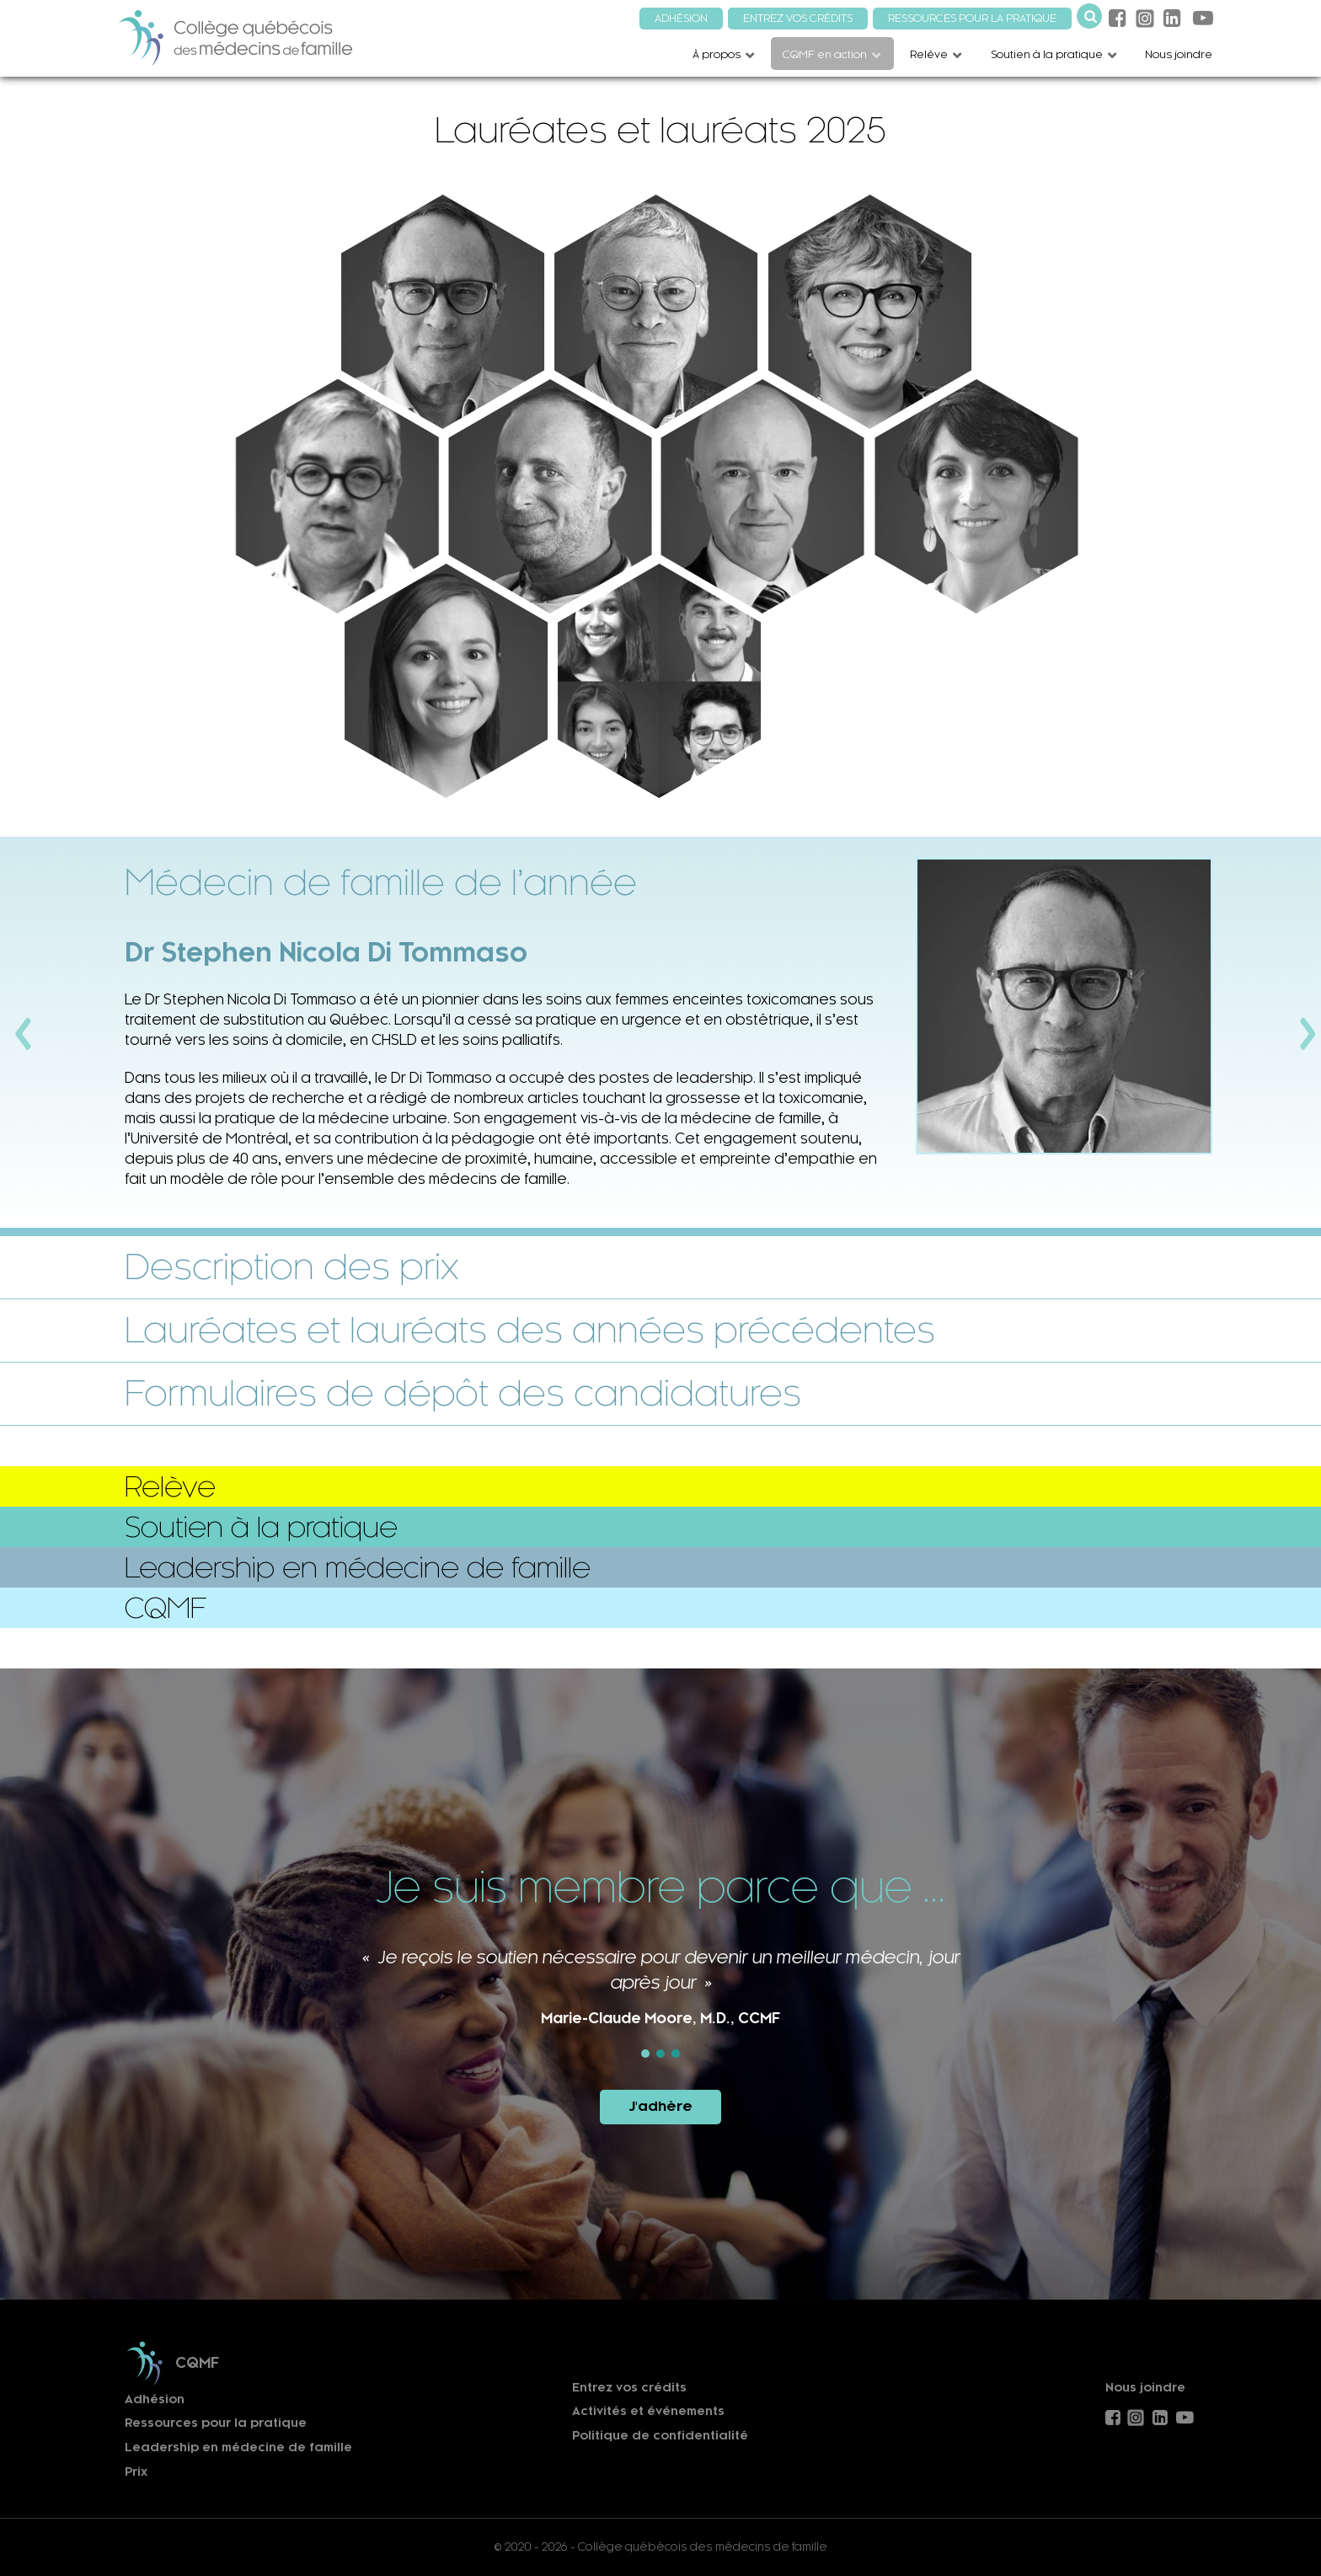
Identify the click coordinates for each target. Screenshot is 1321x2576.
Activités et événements (648, 2411)
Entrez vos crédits (629, 2387)
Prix (136, 2472)
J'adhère (660, 2106)
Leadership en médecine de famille (238, 2447)
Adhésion (155, 2399)
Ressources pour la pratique (216, 2423)
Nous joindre (1145, 2387)
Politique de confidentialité (660, 2435)
